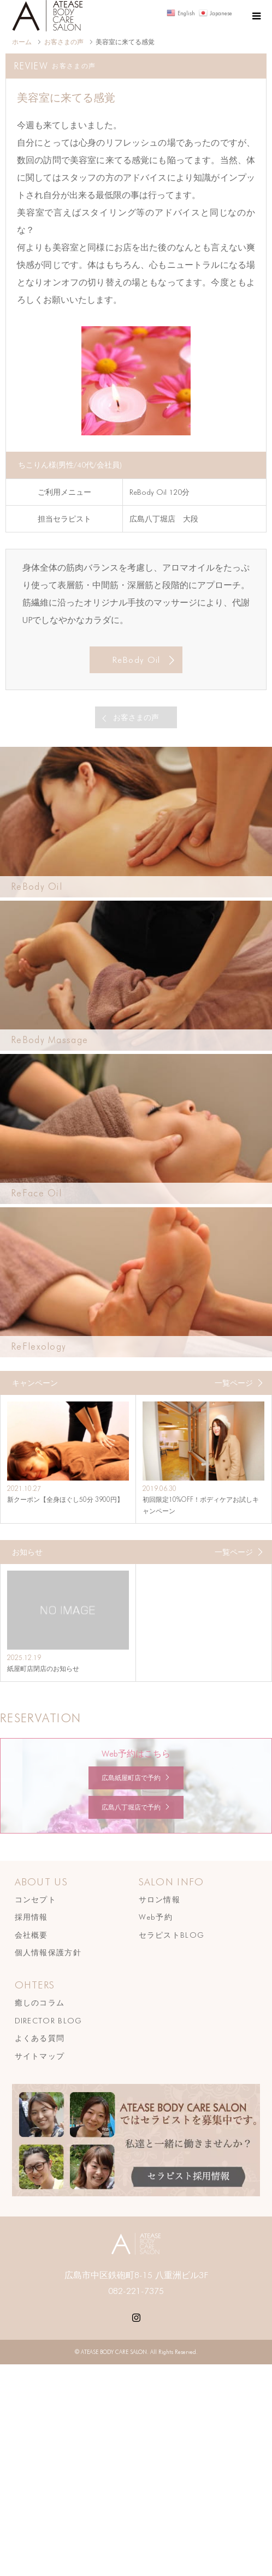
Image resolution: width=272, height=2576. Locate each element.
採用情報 (31, 1917)
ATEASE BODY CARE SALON (114, 2352)
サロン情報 (160, 1899)
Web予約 (156, 1917)
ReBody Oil (136, 660)
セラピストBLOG (172, 1935)
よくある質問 (40, 2038)
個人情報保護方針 (48, 1952)
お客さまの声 (136, 717)
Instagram (136, 2316)
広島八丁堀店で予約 (131, 1807)
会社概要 (31, 1935)
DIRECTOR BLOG (48, 2020)
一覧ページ (234, 1383)
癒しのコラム (40, 2002)
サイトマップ (40, 2056)
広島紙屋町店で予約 (131, 1778)
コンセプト (36, 1899)
